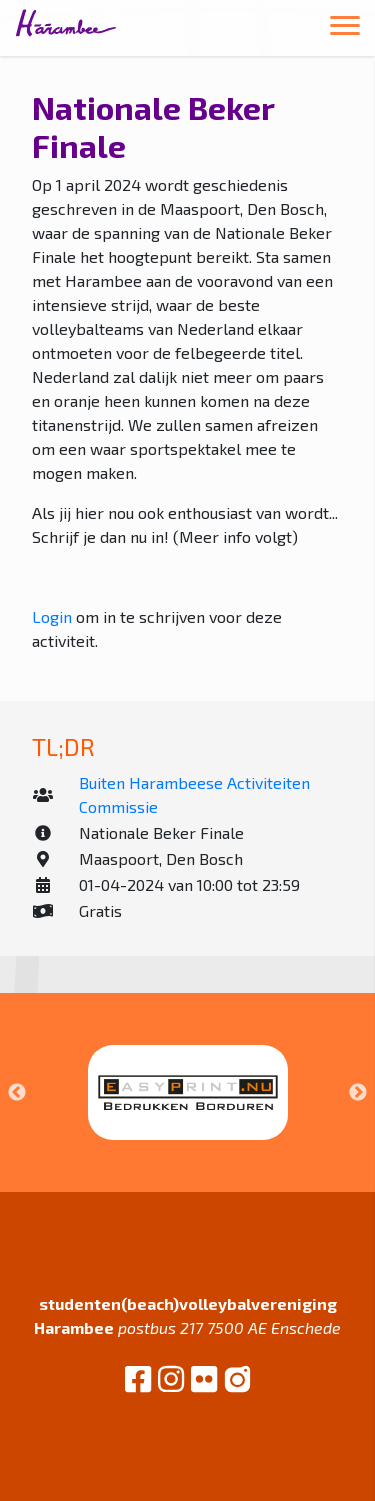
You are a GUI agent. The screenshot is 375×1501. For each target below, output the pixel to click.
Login (52, 616)
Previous (17, 1093)
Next (358, 1093)
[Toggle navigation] (345, 28)
